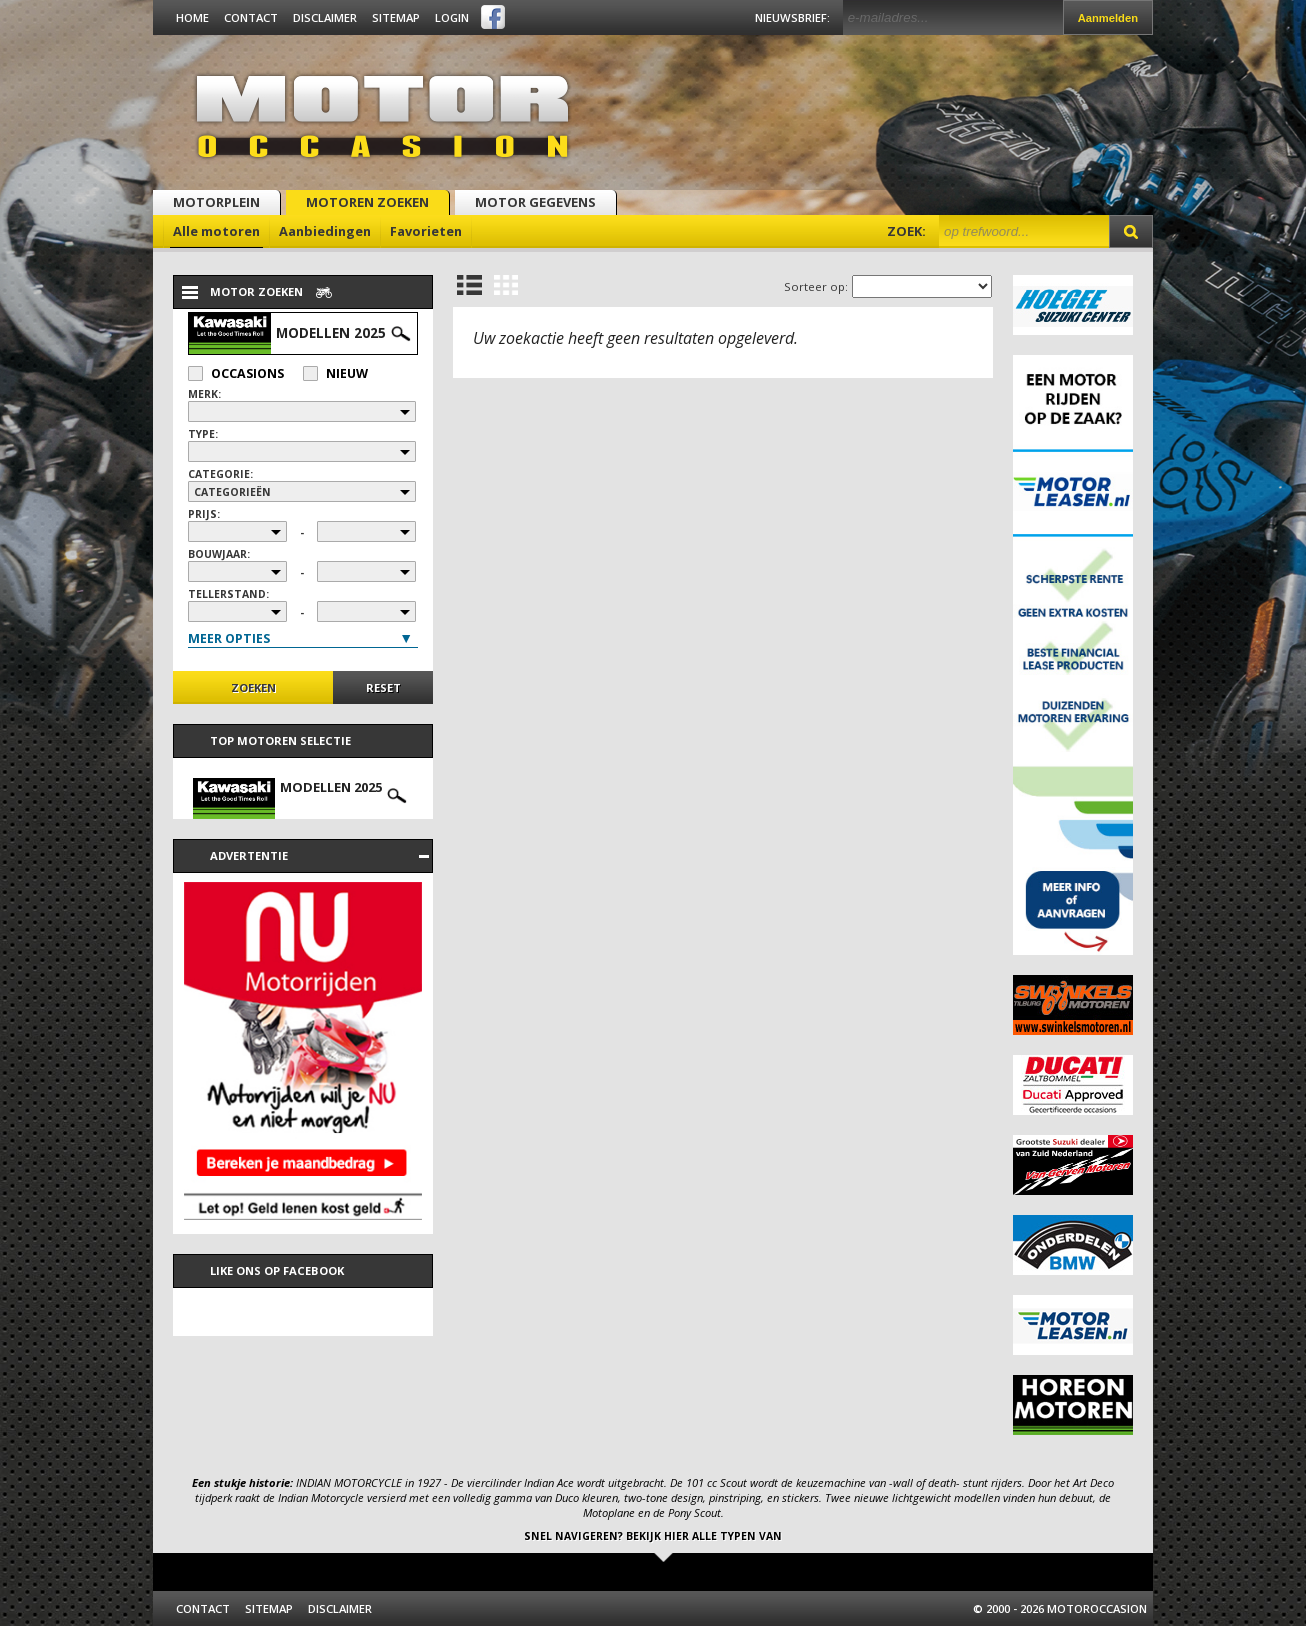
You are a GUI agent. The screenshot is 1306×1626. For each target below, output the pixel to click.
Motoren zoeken (367, 202)
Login (452, 17)
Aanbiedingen (325, 231)
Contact (251, 17)
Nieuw (335, 373)
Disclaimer (325, 17)
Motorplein (216, 202)
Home (192, 17)
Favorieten (426, 231)
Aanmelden (1108, 18)
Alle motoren (216, 231)
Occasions (236, 373)
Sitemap (396, 17)
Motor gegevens (535, 202)
